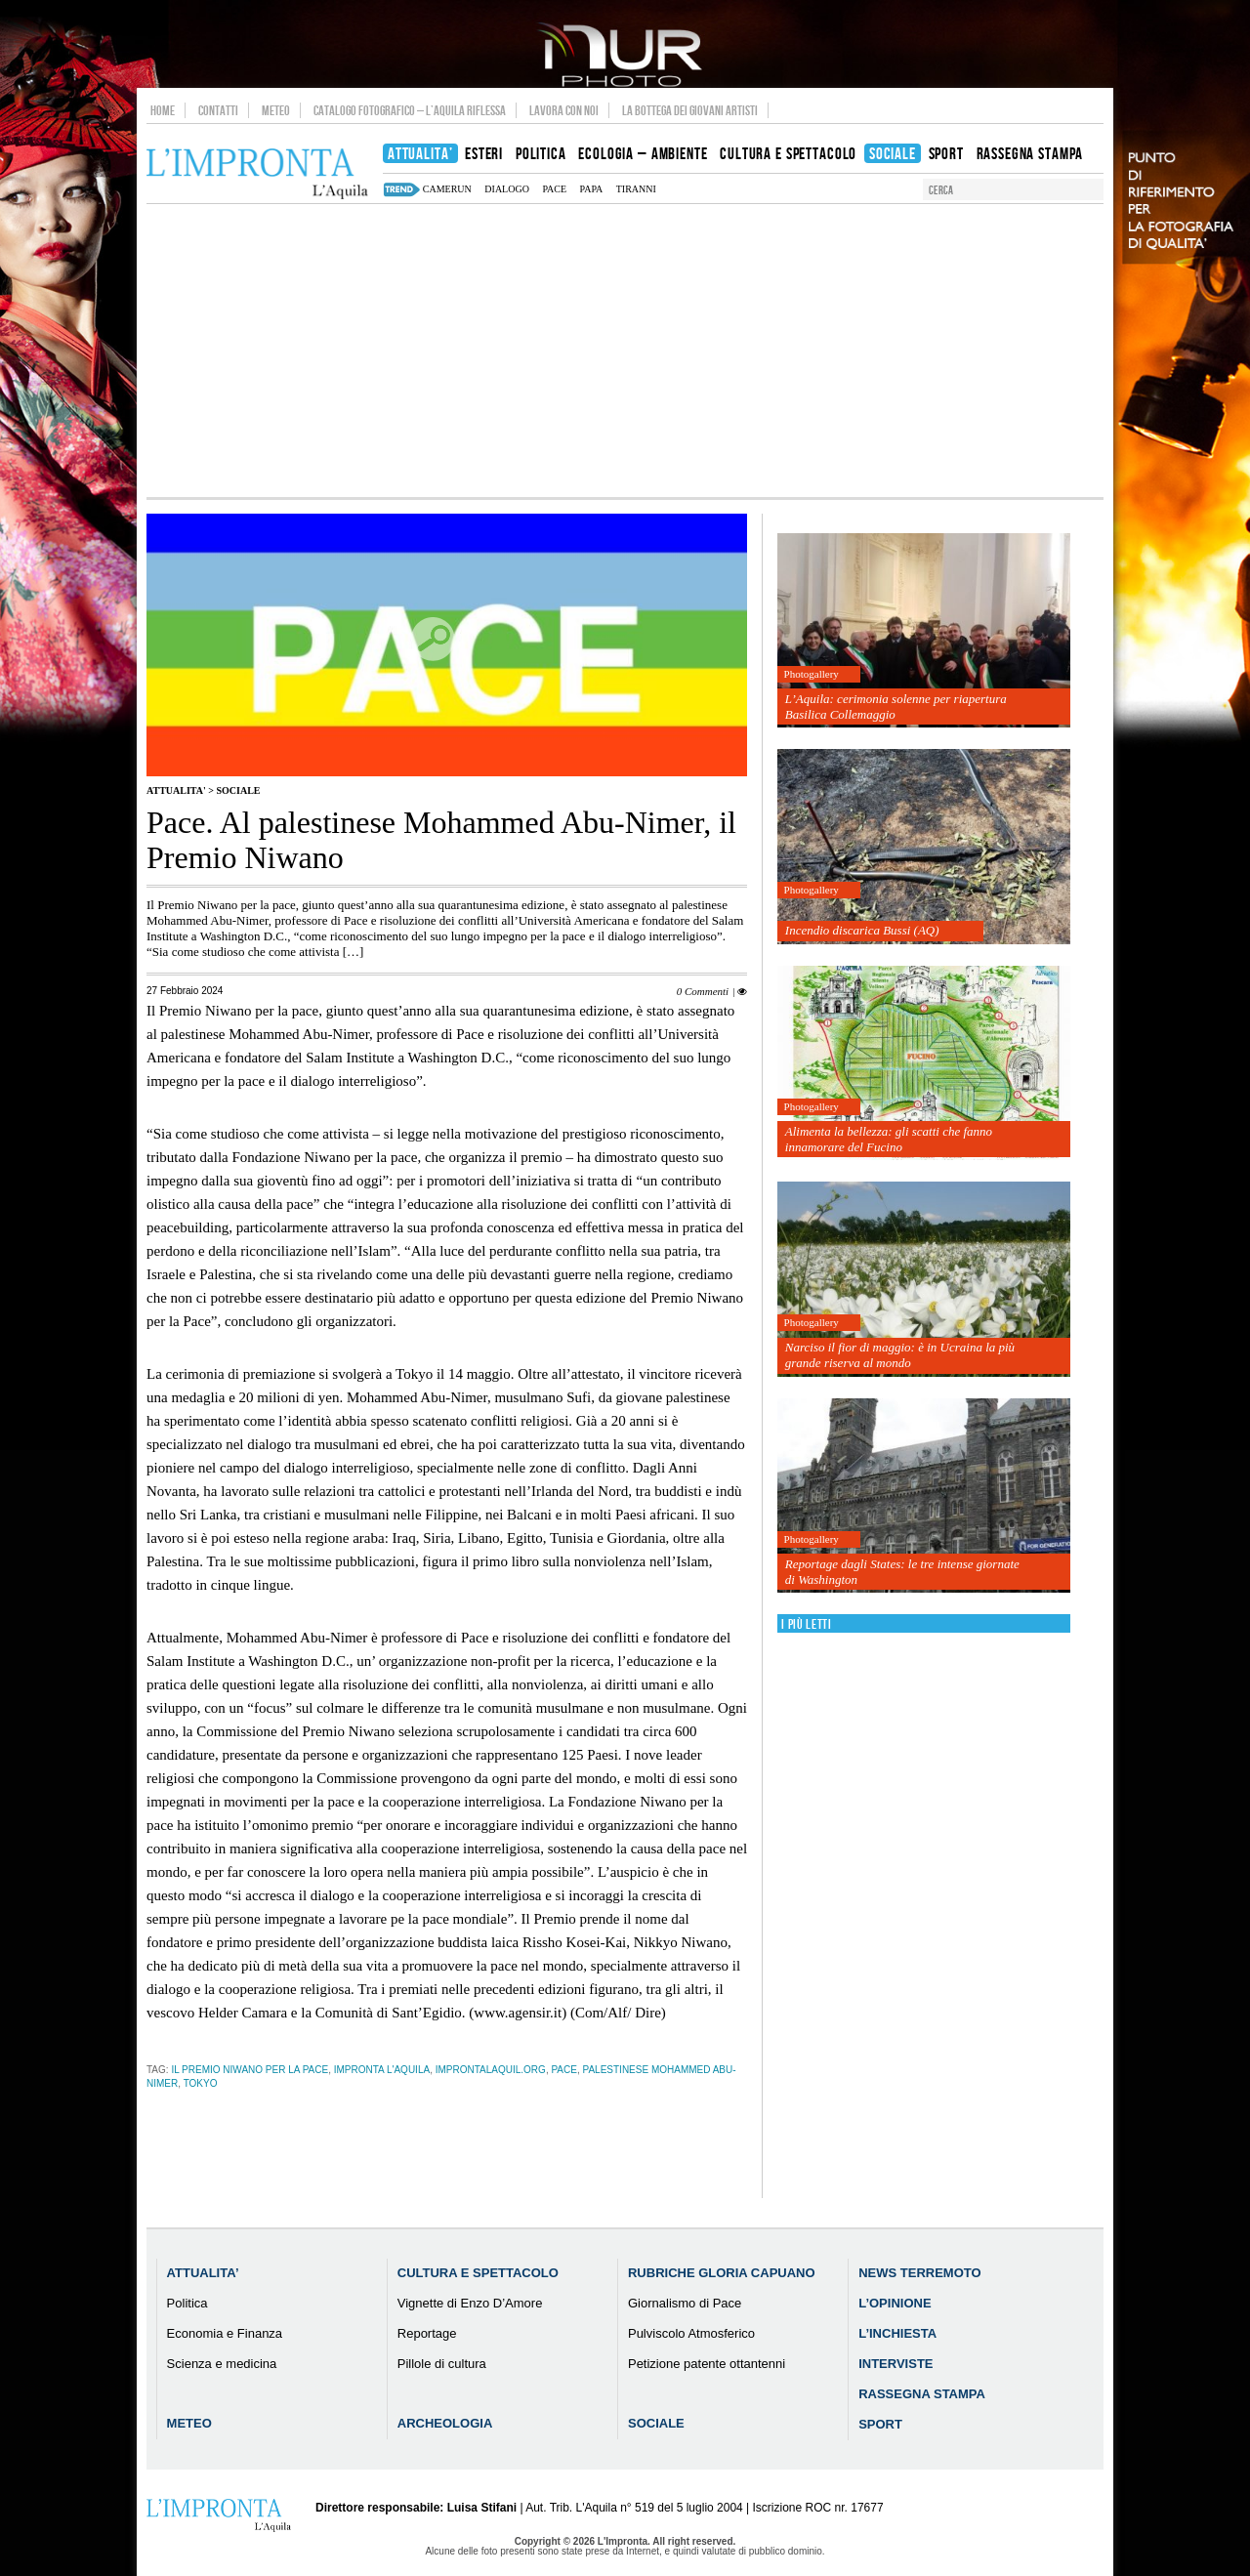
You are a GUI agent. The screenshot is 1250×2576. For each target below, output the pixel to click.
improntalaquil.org (491, 2069)
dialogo (506, 189)
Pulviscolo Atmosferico (691, 2333)
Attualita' (176, 790)
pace (554, 189)
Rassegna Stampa (921, 2394)
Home (162, 110)
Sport (880, 2424)
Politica (187, 2303)
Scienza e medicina (222, 2363)
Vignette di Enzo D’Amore (470, 2303)
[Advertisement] (625, 350)
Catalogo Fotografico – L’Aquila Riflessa (409, 110)
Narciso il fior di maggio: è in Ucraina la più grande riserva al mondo (900, 1355)
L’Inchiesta (897, 2333)
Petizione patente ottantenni (706, 2363)
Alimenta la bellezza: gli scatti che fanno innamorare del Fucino (888, 1139)
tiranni (636, 189)
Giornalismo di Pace (684, 2303)
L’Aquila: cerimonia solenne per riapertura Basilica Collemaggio (896, 706)
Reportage (427, 2333)
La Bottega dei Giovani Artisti (690, 110)
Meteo (276, 110)
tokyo (201, 2083)
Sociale (238, 790)
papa (592, 189)
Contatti (218, 110)
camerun (447, 189)
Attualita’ (203, 2272)
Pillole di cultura (441, 2363)
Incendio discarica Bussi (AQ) (862, 930)
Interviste (895, 2363)
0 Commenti (703, 991)
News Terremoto (919, 2272)
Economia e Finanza (225, 2333)
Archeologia (445, 2423)
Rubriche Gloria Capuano (721, 2272)
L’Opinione (894, 2303)
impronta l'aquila (382, 2069)
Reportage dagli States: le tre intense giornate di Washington (902, 1572)
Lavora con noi (564, 110)
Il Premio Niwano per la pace (249, 2069)
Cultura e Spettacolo (478, 2272)
